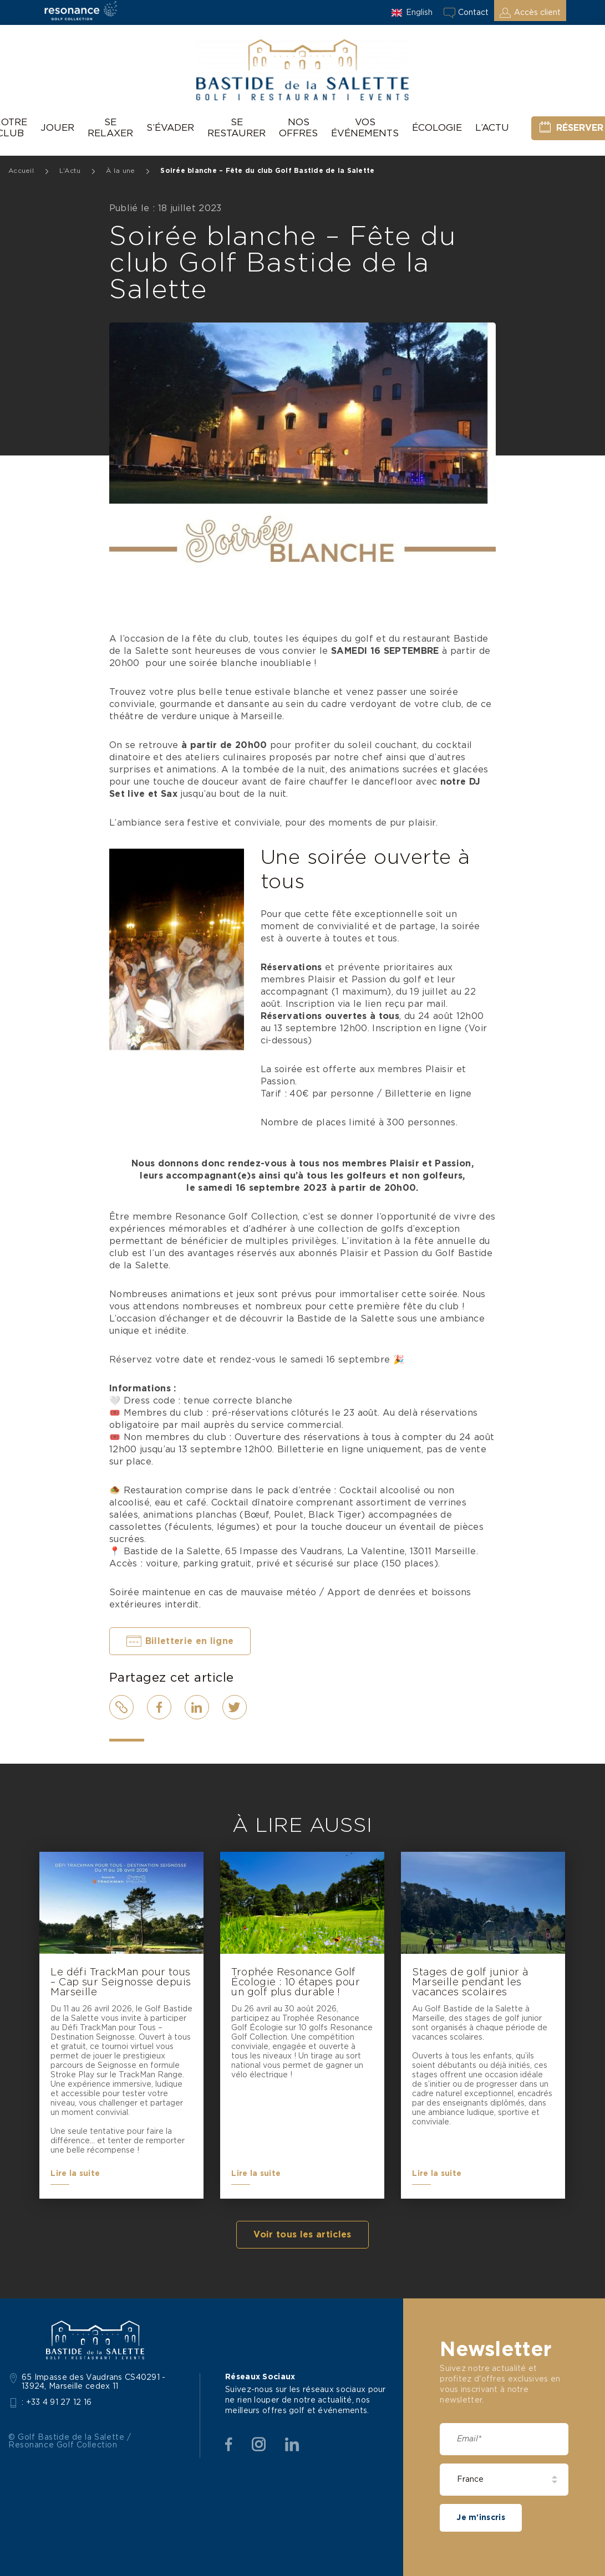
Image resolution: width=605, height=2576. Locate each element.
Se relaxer (110, 127)
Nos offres (298, 127)
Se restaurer (236, 127)
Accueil (21, 170)
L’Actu (492, 127)
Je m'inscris (480, 2518)
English (419, 13)
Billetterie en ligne (189, 1641)
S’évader (170, 127)
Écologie (437, 127)
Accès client (537, 13)
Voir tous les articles (302, 2234)
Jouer (57, 127)
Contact (473, 13)
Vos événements (365, 127)
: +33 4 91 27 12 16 (57, 2402)
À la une (120, 170)
